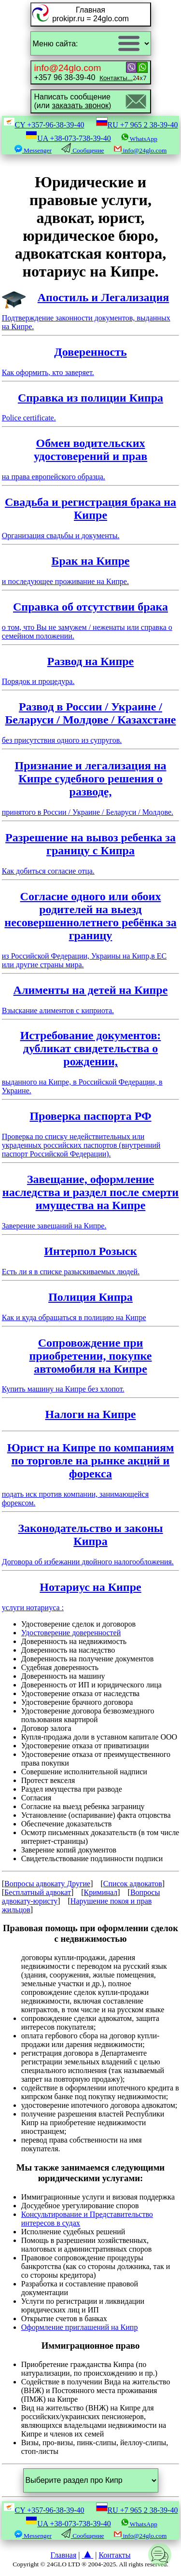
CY (43, 125)
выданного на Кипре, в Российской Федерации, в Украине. (91, 1062)
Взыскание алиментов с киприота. (91, 999)
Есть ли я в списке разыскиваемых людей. (91, 1260)
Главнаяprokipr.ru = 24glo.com (90, 14)
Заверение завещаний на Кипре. (91, 1201)
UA (68, 138)
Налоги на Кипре (90, 1414)
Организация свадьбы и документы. (91, 518)
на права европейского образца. (91, 459)
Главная (64, 2555)
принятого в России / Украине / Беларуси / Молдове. (91, 787)
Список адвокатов (132, 1884)
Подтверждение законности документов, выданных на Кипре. (91, 311)
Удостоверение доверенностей (71, 1633)
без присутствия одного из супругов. (91, 722)
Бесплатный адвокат (37, 1892)
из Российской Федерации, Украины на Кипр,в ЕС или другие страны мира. (91, 929)
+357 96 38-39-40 (83, 72)
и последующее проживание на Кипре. (91, 570)
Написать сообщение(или (72, 101)
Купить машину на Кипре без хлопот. (91, 1365)
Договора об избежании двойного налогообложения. (91, 1544)
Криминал (101, 1892)
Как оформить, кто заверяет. (91, 361)
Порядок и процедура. (91, 670)
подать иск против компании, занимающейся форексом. (91, 1474)
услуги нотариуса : (91, 1596)
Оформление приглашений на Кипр (79, 2327)
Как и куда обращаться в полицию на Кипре (91, 1306)
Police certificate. (91, 406)
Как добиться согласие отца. (91, 853)
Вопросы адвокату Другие (47, 1884)
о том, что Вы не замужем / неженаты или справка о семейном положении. (91, 620)
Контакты (114, 2555)
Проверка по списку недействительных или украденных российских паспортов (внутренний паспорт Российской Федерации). (91, 1134)
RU (137, 125)
